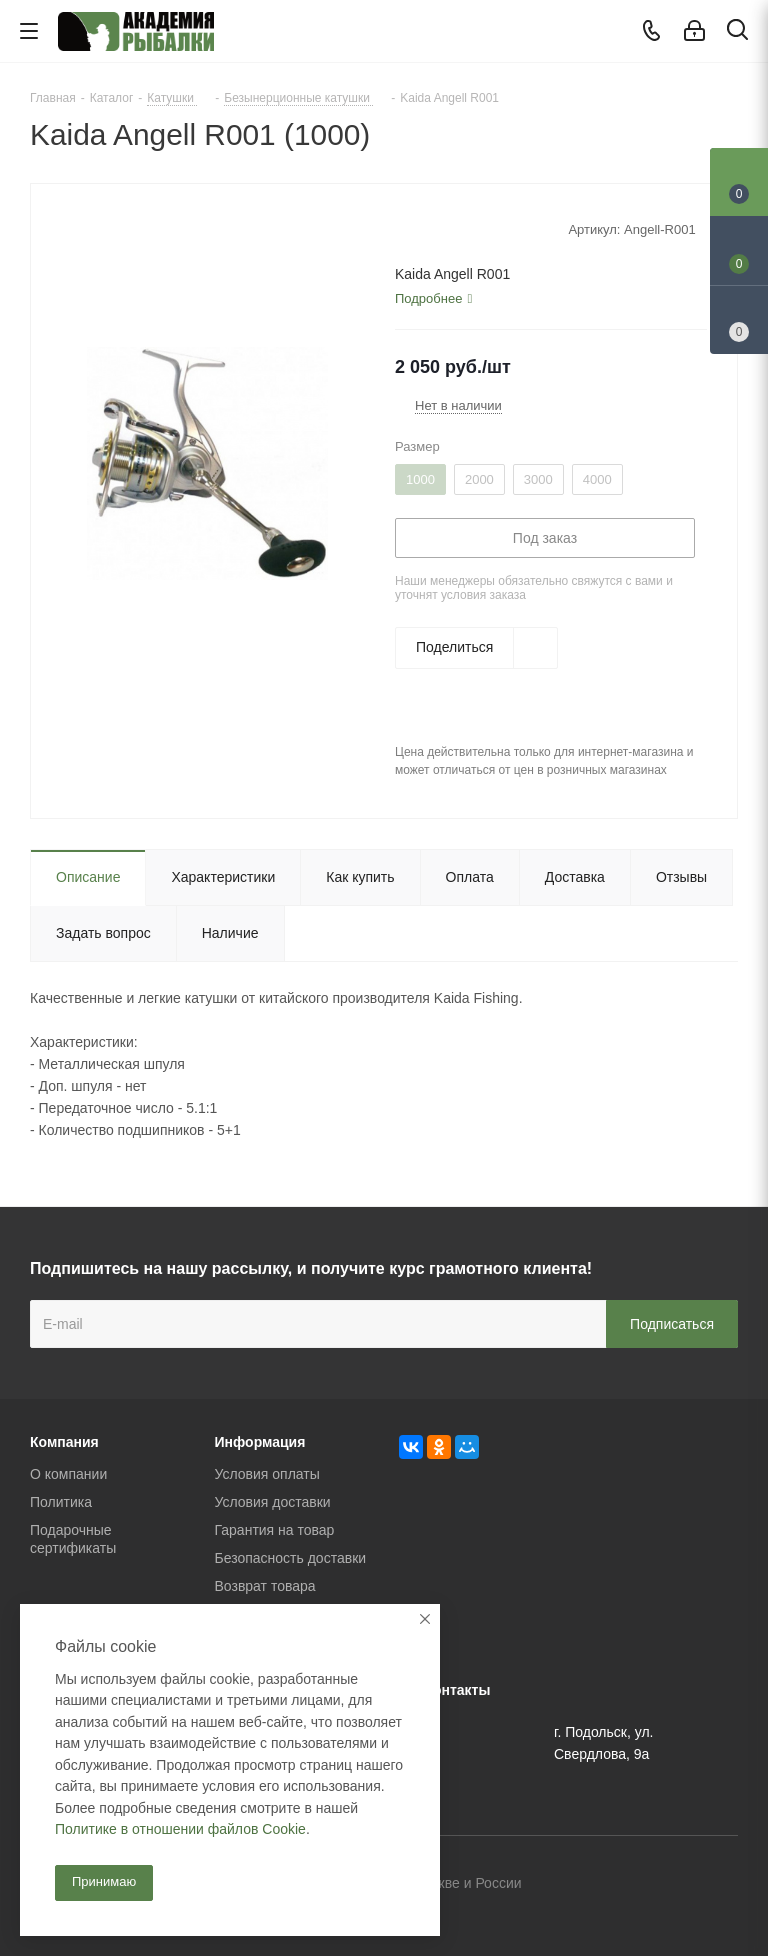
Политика (61, 1502)
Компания (64, 1442)
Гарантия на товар (275, 1530)
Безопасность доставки (291, 1558)
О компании (68, 1474)
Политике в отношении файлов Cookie (180, 1829)
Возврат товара (265, 1586)
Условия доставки (273, 1502)
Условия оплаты (267, 1474)
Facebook (673, 1885)
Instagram (723, 1885)
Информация (260, 1442)
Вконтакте (623, 1885)
